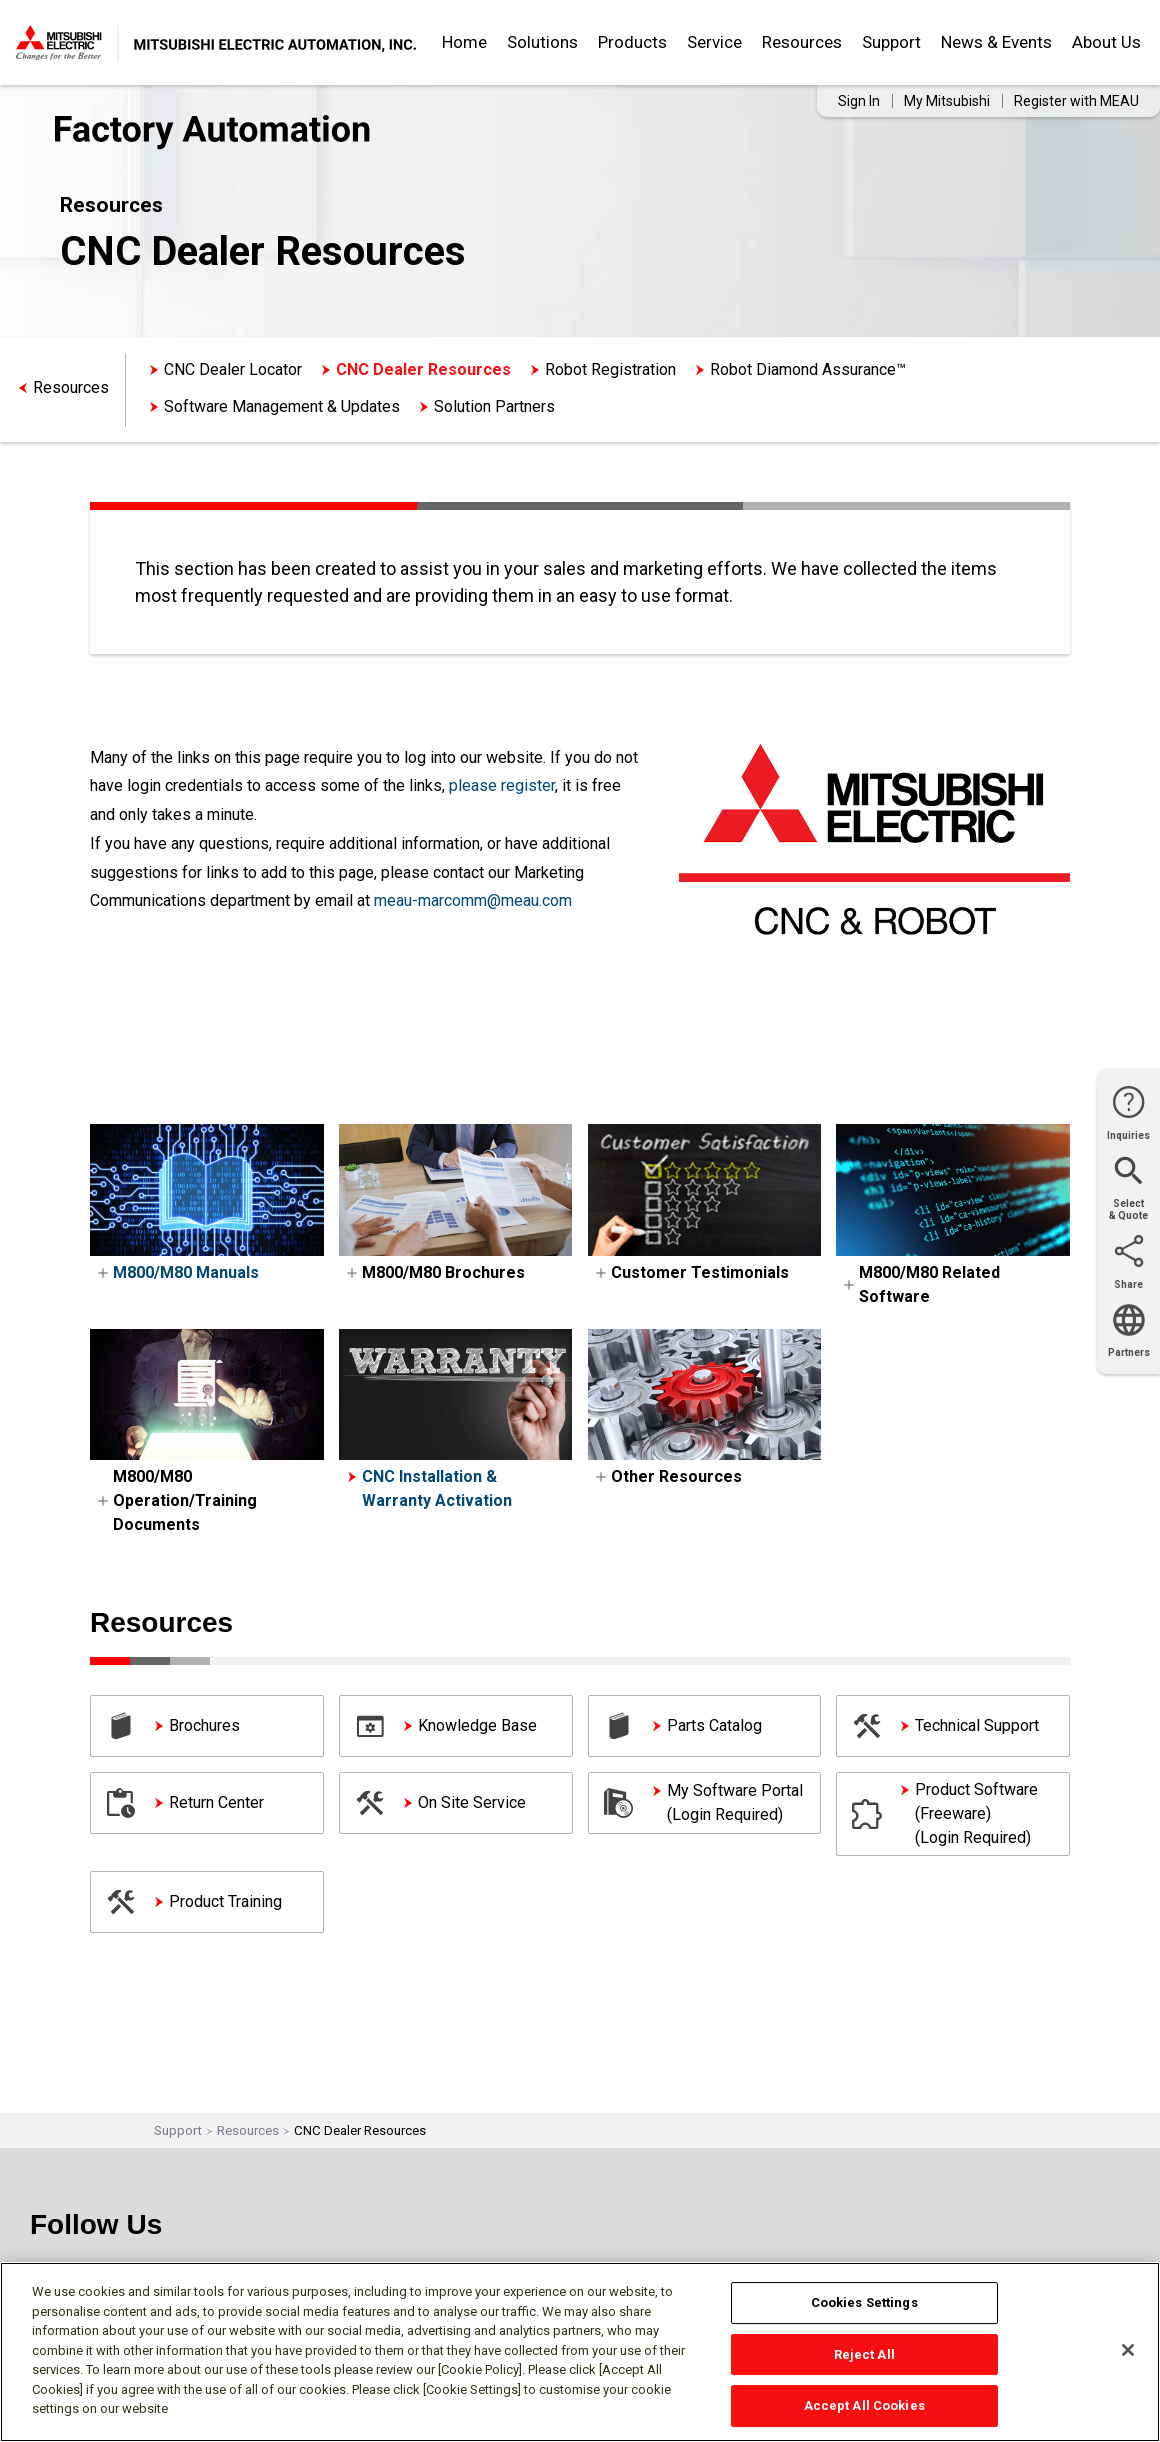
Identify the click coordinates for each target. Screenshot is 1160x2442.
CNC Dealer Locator (233, 369)
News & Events (996, 42)
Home (464, 42)
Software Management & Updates (282, 406)
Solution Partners (494, 406)
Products (632, 42)
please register (502, 785)
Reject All (864, 2354)
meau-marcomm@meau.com (473, 900)
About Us (1106, 42)
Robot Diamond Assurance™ (808, 369)
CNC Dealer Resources (423, 369)
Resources (802, 42)
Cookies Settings (864, 2302)
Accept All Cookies (864, 2405)
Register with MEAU (1076, 101)
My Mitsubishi (947, 101)
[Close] (1128, 2350)
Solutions (542, 42)
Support (891, 42)
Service (714, 42)
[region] (580, 2352)
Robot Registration (610, 369)
